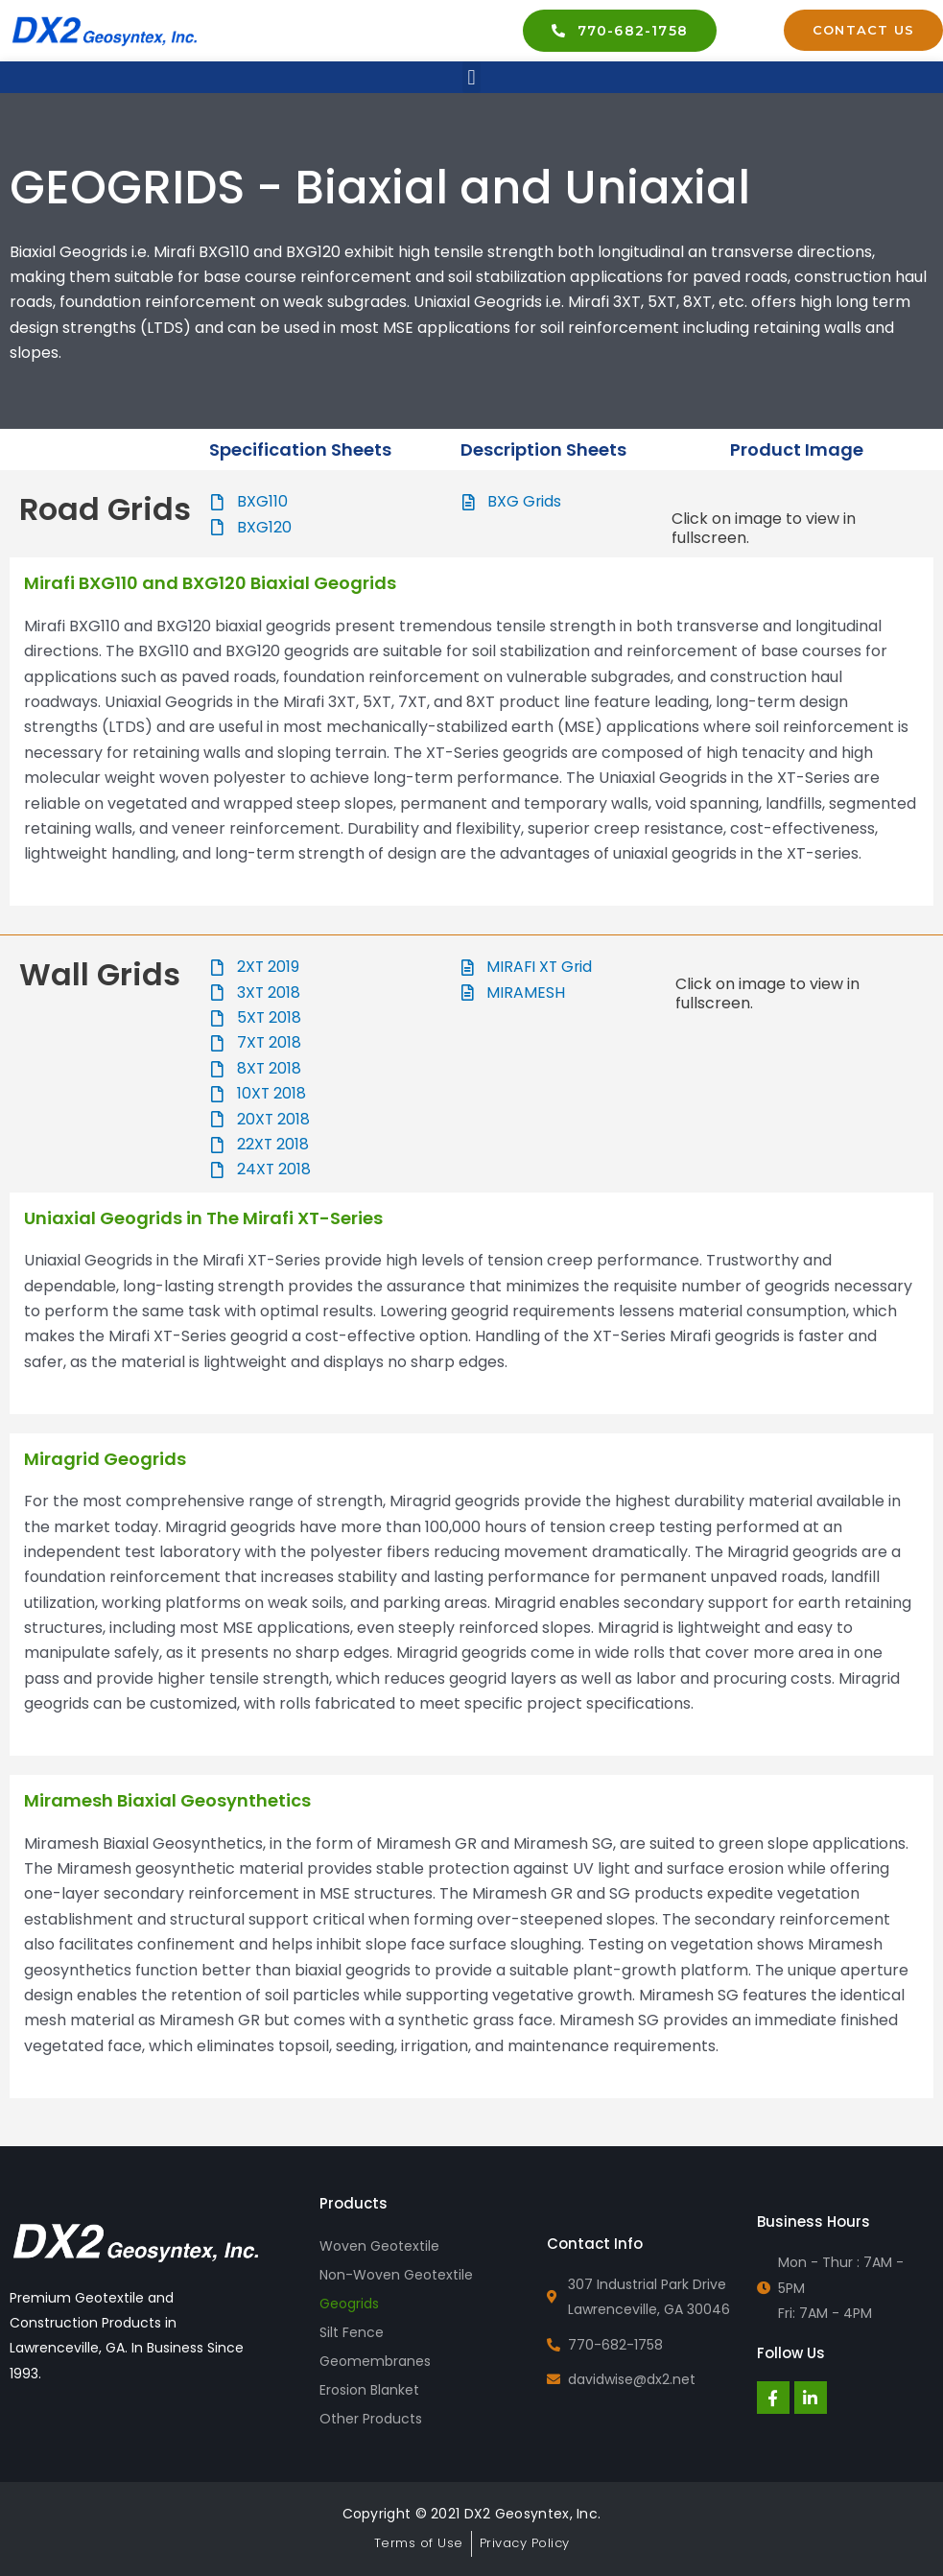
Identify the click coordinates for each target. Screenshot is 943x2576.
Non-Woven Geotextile (396, 2274)
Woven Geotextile (379, 2246)
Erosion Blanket (369, 2389)
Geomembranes (375, 2361)
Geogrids (349, 2303)
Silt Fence (351, 2332)
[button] (471, 77)
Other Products (370, 2418)
